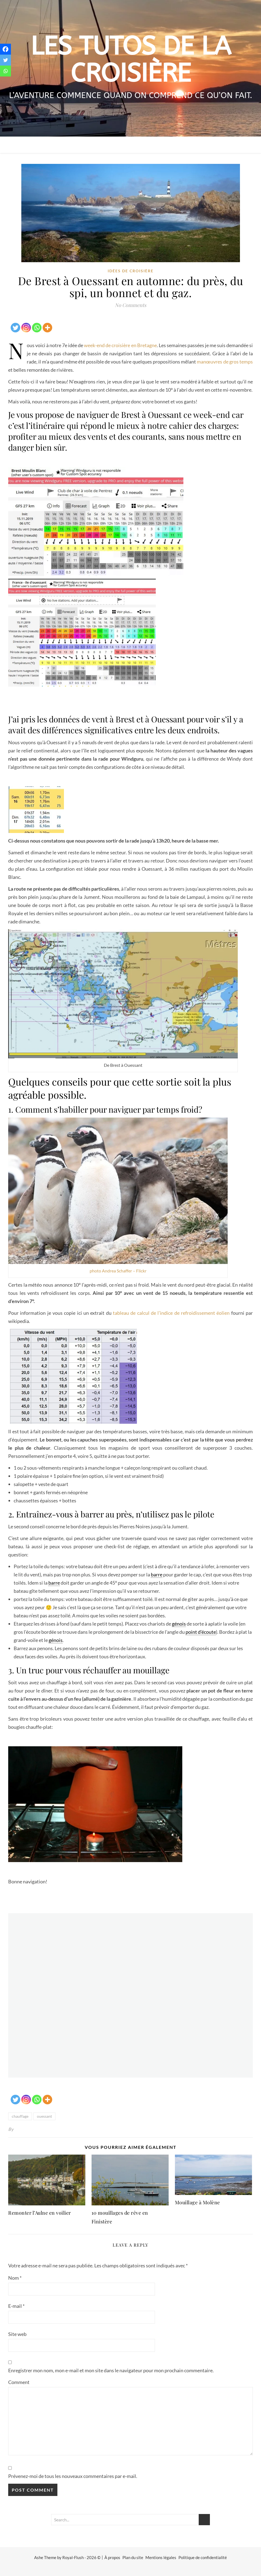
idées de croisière (131, 270)
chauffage (20, 2116)
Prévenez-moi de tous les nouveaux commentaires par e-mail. (72, 2476)
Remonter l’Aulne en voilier (39, 2212)
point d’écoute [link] (201, 1632)
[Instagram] (26, 323)
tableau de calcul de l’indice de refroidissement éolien (171, 1313)
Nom (15, 2278)
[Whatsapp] (37, 323)
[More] (47, 323)
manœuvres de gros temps (224, 362)
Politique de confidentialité (202, 2557)
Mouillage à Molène (197, 2202)
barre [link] (156, 1574)
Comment (19, 2382)
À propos (112, 2557)
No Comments (130, 305)
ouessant (44, 2116)
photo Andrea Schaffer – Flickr (118, 1270)
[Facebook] (5, 49)
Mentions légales (160, 2557)
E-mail (16, 2306)
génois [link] (179, 1624)
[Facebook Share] (9, 321)
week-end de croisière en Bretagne (120, 345)
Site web (17, 2334)
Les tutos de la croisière (131, 60)
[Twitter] (15, 323)
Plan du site (132, 2557)
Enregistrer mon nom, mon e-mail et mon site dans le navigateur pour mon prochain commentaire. (111, 2370)
